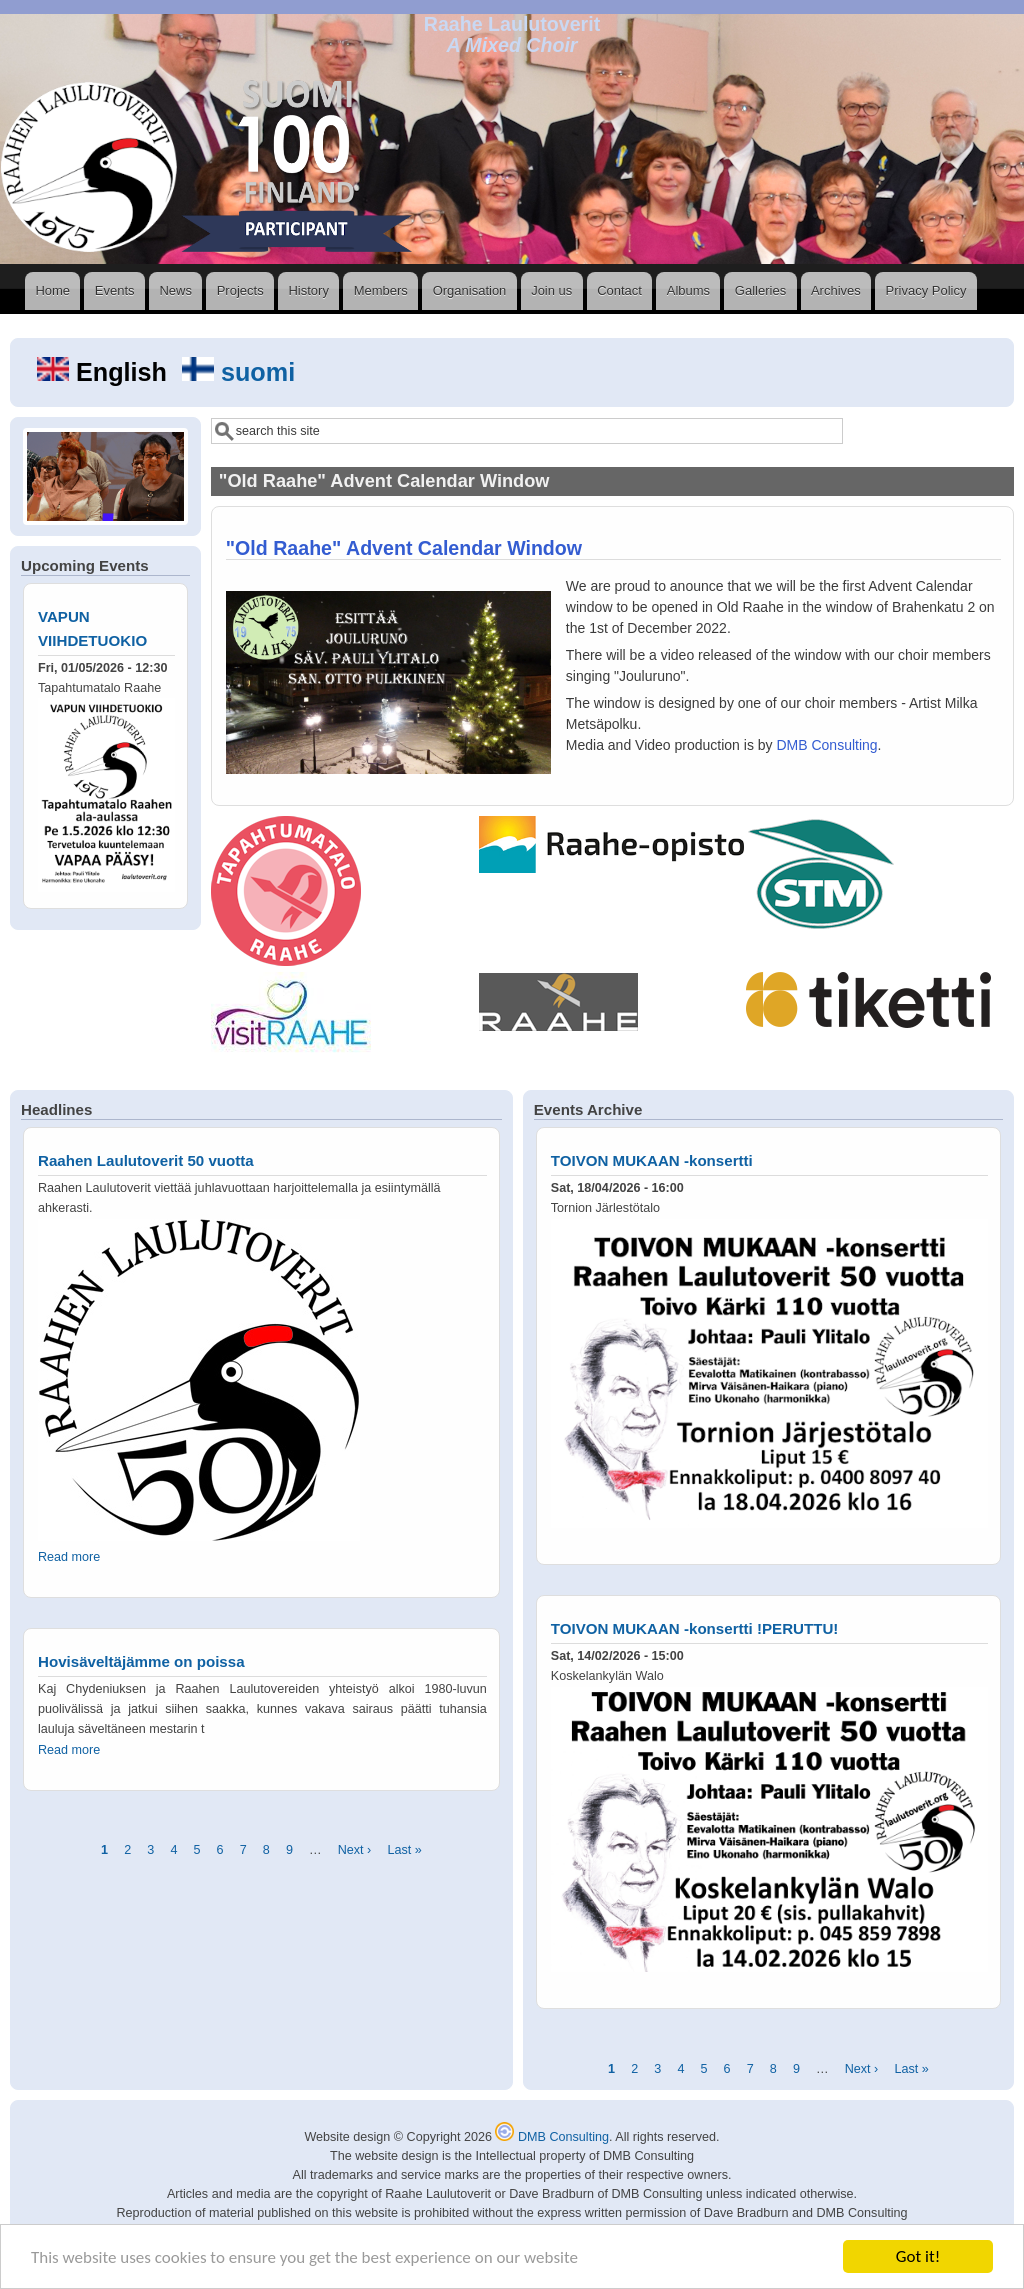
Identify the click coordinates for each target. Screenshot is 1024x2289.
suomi (238, 372)
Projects (240, 290)
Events (115, 290)
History (308, 290)
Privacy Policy (926, 290)
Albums (688, 290)
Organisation (470, 290)
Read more (69, 1557)
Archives (836, 290)
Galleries (760, 290)
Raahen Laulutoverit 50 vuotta (146, 1160)
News (175, 290)
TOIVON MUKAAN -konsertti (652, 1160)
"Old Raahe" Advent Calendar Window (404, 548)
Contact (619, 290)
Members (381, 290)
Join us (551, 290)
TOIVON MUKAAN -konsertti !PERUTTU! (695, 1628)
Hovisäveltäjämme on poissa (141, 1661)
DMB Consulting (826, 745)
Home (52, 290)
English (105, 372)
